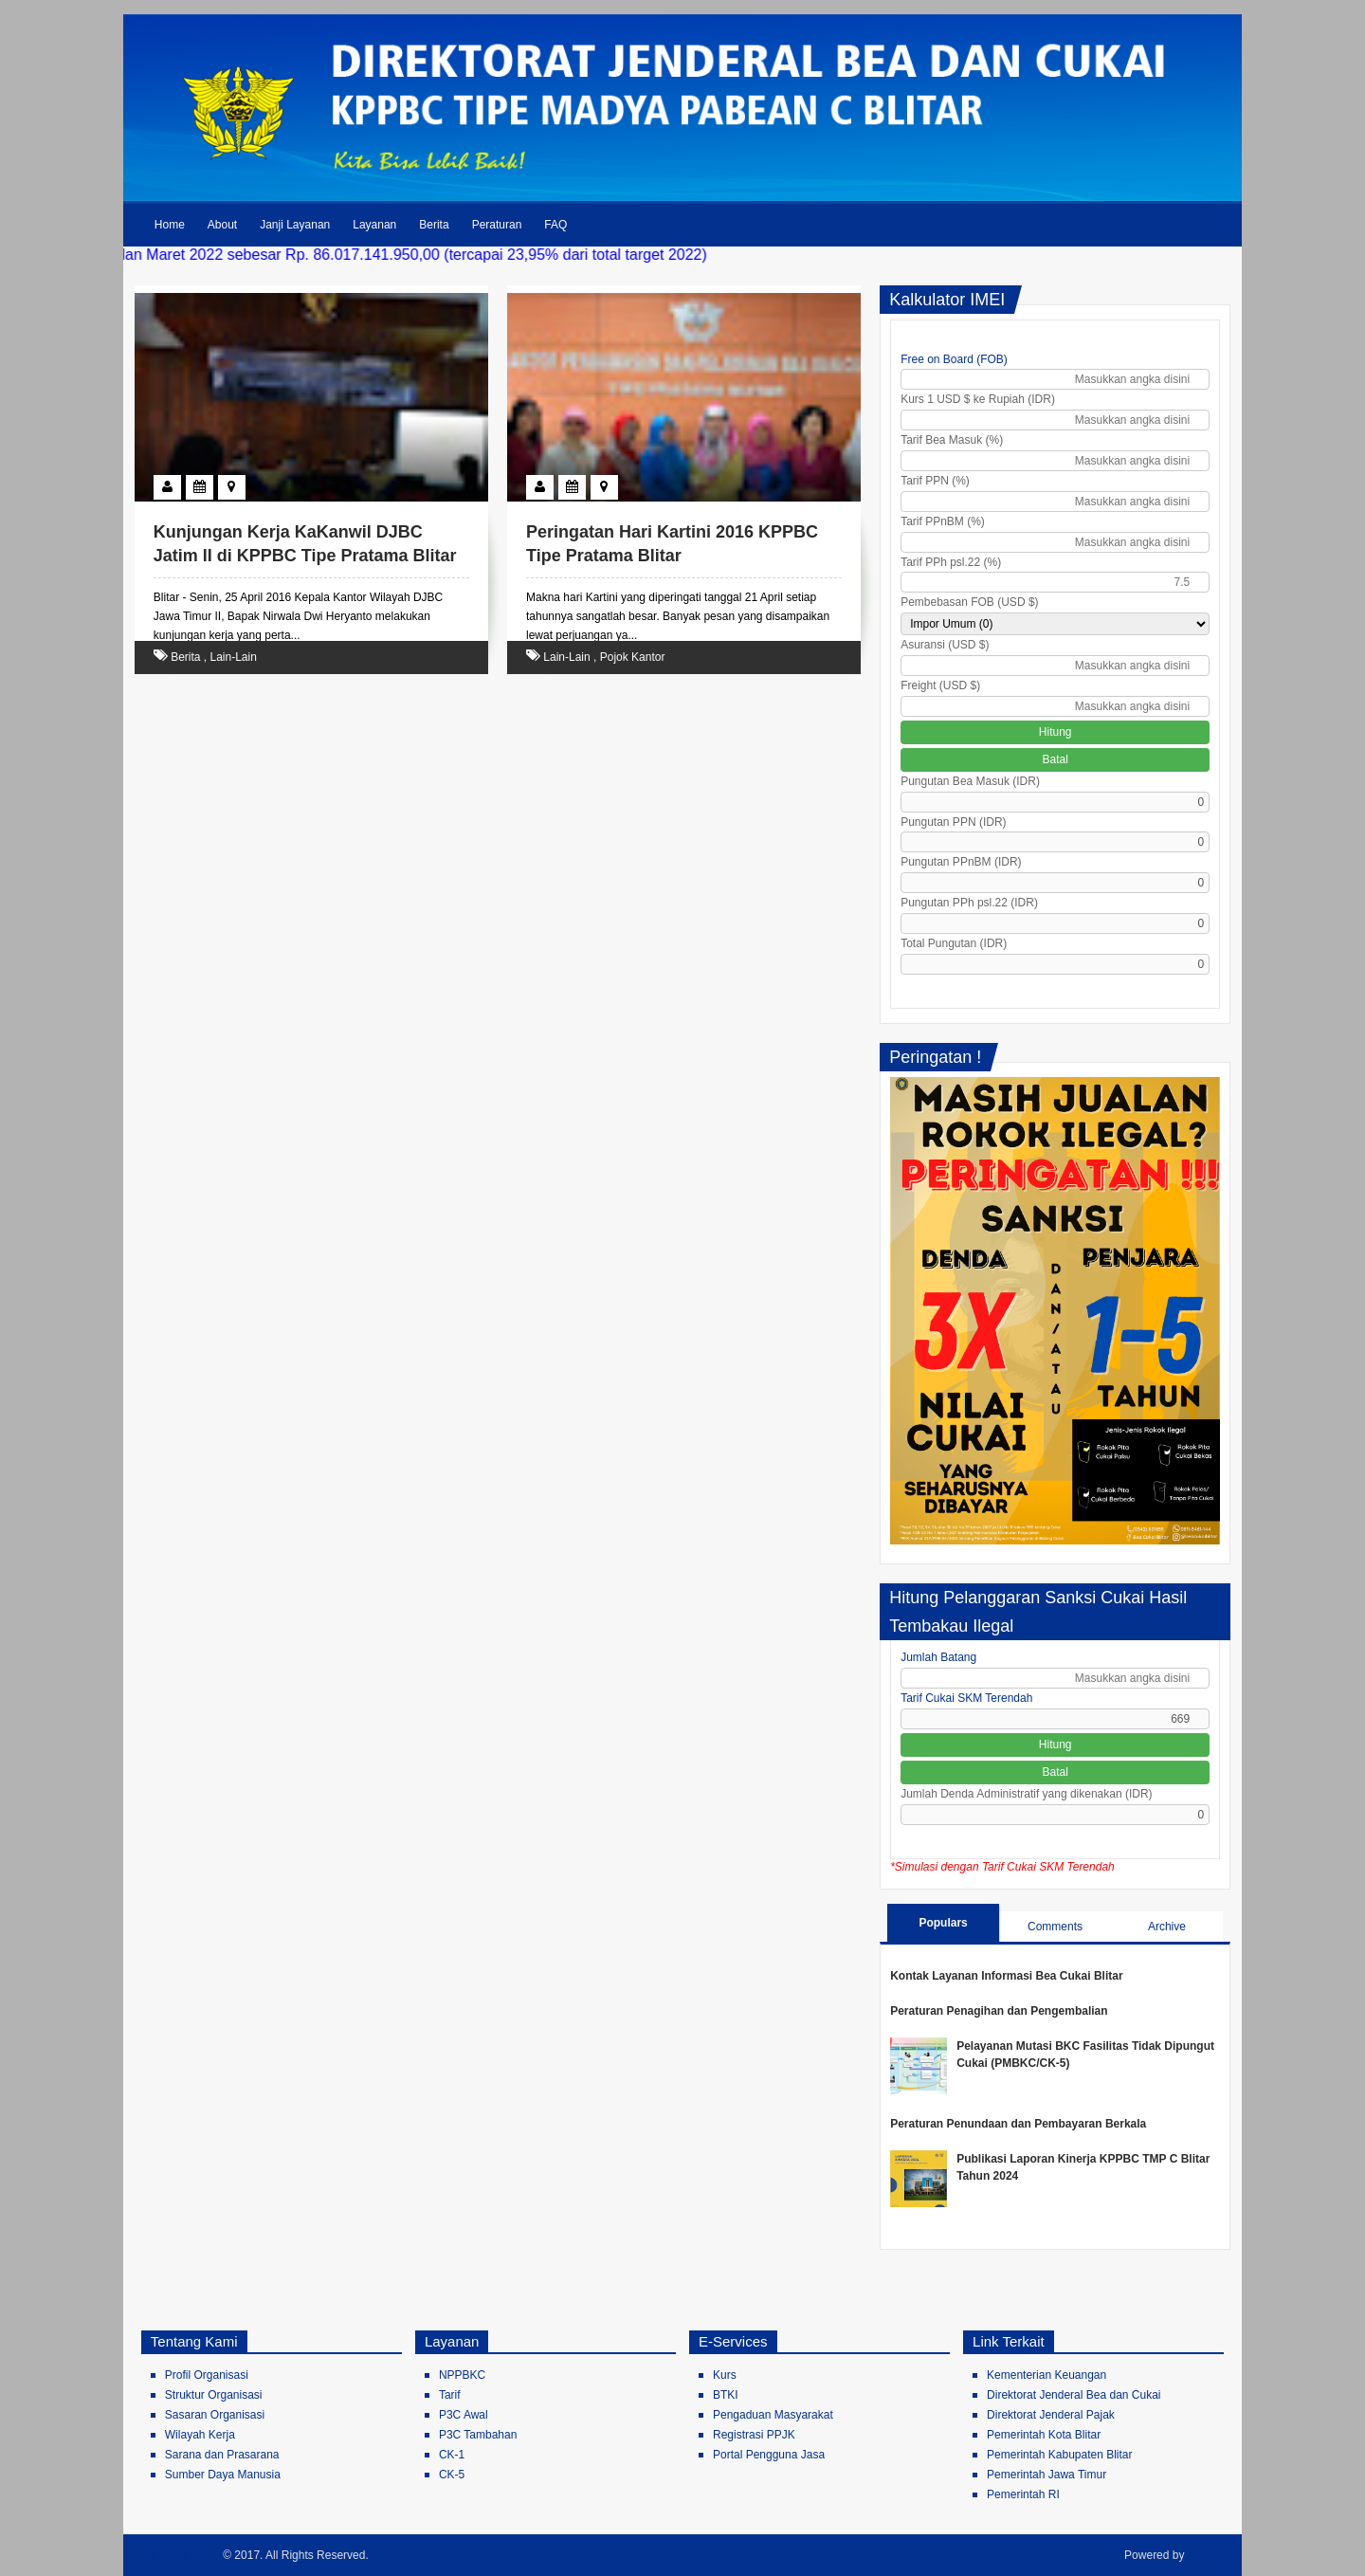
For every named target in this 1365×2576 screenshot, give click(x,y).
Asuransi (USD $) (945, 644)
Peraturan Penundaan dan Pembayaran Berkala (1018, 2123)
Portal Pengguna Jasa (769, 2454)
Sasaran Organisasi (214, 2414)
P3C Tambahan (478, 2434)
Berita (433, 224)
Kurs (725, 2375)
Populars (943, 1922)
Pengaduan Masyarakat (773, 2414)
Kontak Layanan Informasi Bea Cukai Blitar (1006, 1975)
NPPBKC (462, 2375)
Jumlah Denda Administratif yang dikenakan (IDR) (1026, 1793)
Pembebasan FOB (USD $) (969, 602)
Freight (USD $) (940, 685)
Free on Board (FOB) (954, 359)
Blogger (1209, 2555)
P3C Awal (463, 2414)
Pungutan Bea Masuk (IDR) (970, 781)
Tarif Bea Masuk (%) (952, 440)
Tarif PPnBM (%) (943, 521)
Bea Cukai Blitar (177, 2555)
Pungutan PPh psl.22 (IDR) (969, 902)
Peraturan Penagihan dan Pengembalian (998, 2011)
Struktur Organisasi (214, 2395)
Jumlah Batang (938, 1657)
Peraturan (497, 224)
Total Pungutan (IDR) (954, 943)
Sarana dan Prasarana (222, 2454)
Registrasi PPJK (754, 2434)
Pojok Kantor (632, 657)
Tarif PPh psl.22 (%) (951, 562)
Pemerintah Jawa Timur (1046, 2474)
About (222, 224)
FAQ (555, 224)
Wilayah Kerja (200, 2434)
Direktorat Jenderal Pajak (1051, 2414)
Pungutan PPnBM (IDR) (961, 861)
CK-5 (451, 2474)
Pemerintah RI (1023, 2494)
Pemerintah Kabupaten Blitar (1059, 2454)
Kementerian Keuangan (1046, 2375)
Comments (1055, 1926)
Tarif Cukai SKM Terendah (966, 1698)
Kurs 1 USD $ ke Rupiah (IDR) (978, 399)
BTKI (725, 2395)
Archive (1167, 1926)
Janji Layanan (295, 224)
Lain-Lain (233, 657)
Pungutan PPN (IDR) (953, 822)
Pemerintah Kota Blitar (1044, 2434)
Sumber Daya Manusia (223, 2474)
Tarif (450, 2395)
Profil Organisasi (206, 2375)
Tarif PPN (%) (935, 480)
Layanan (374, 224)
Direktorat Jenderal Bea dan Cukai (1073, 2395)
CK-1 (451, 2454)
